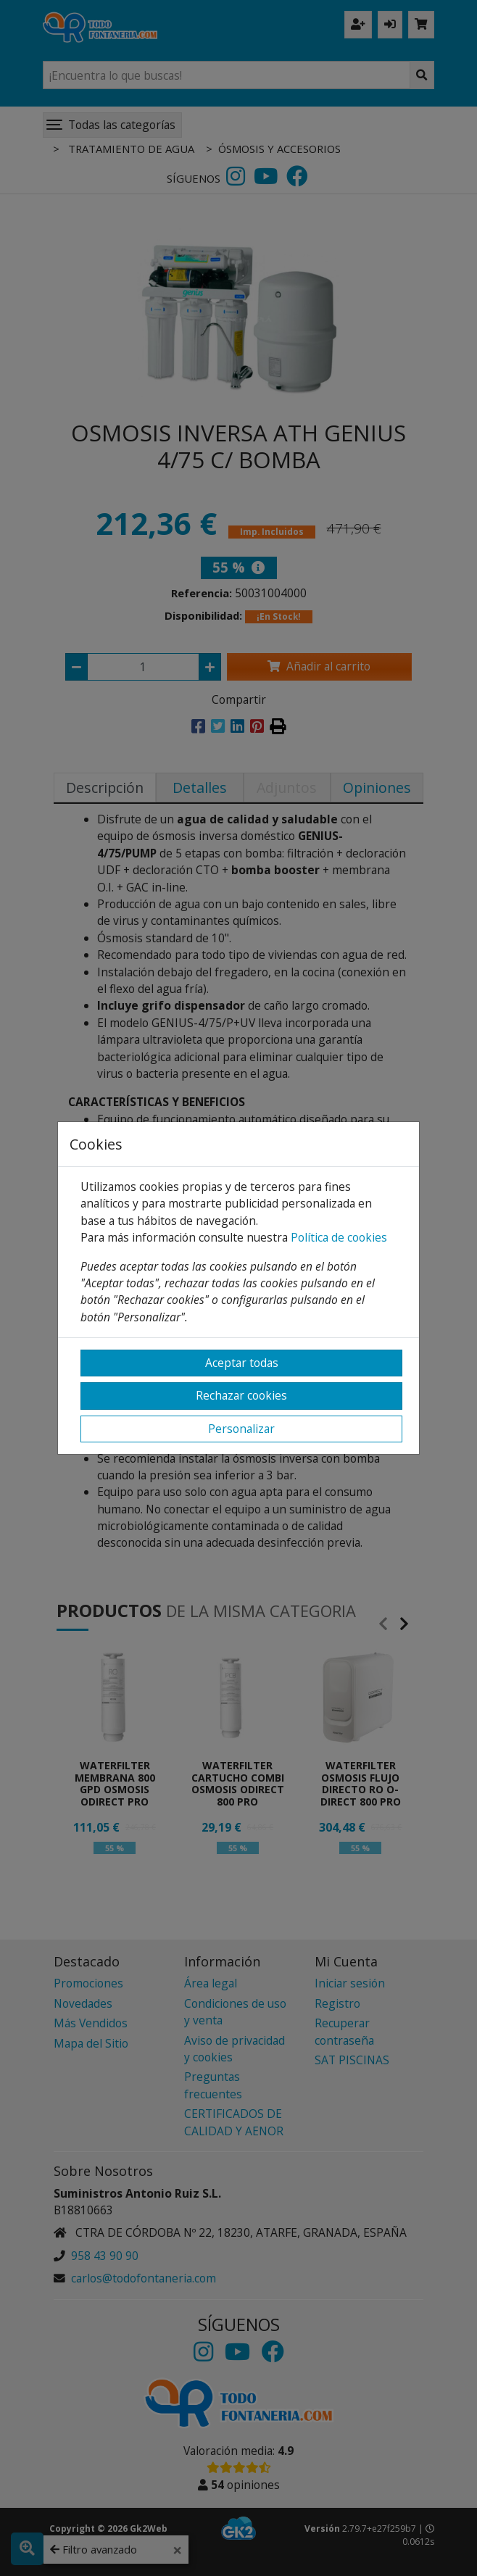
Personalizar (241, 1429)
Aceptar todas (241, 1363)
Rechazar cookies (241, 1395)
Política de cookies (339, 1237)
